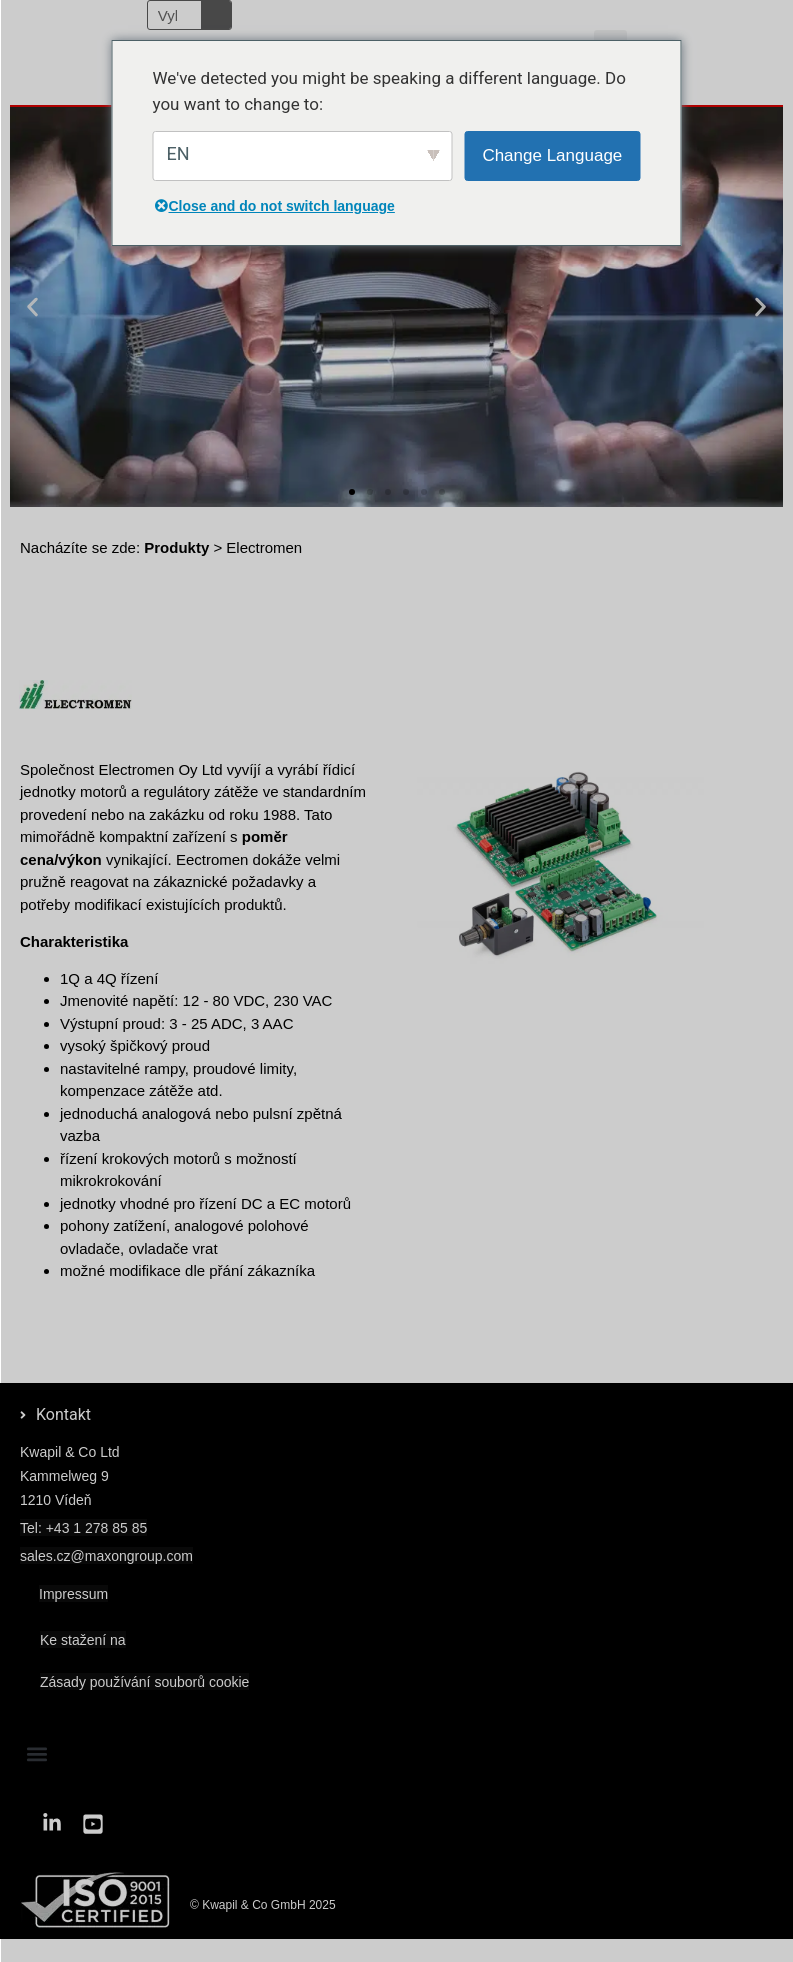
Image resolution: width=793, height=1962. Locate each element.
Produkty (176, 547)
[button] (32, 307)
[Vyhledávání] (216, 15)
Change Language (552, 155)
